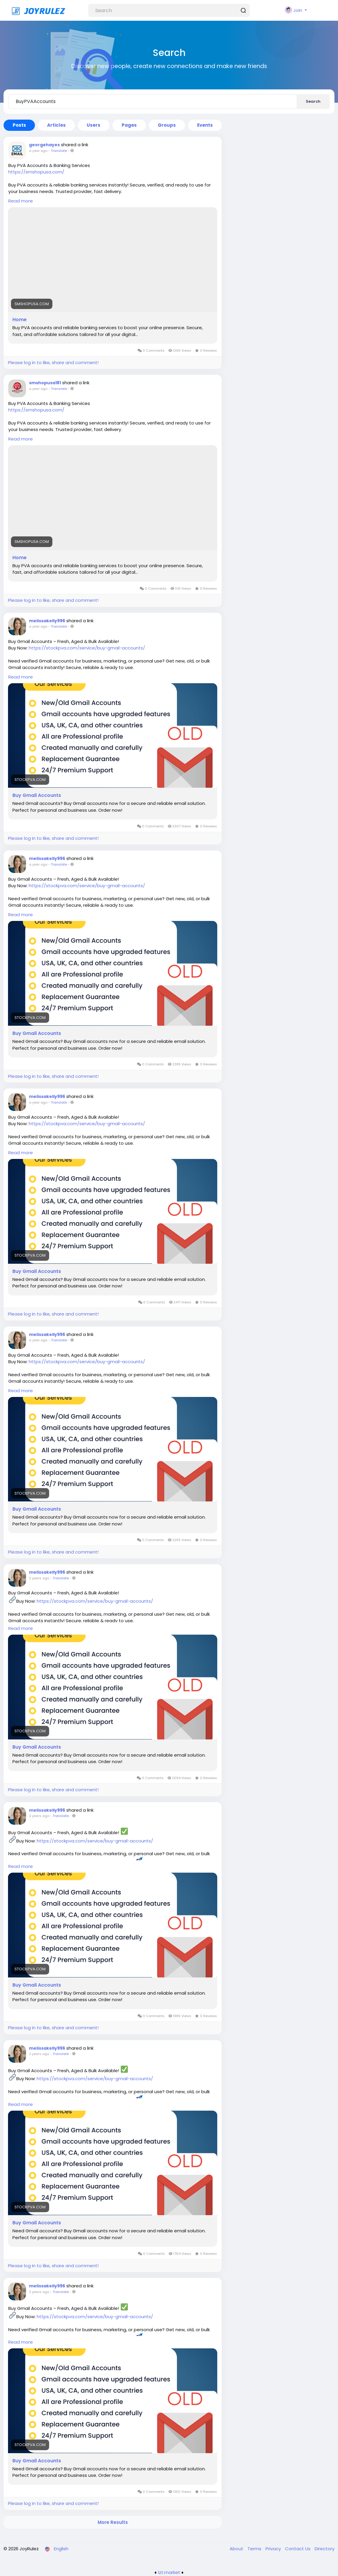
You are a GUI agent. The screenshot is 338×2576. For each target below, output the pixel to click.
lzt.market (169, 2572)
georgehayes (44, 145)
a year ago (38, 150)
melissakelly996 (47, 621)
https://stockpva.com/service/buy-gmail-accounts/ (87, 648)
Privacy (273, 2549)
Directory (324, 2549)
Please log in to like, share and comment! (53, 362)
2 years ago (39, 1578)
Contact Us (298, 2549)
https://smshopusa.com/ (36, 172)
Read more (20, 201)
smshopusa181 (45, 383)
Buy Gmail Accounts (36, 795)
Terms (255, 2549)
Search (313, 101)
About (237, 2549)
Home (19, 319)
